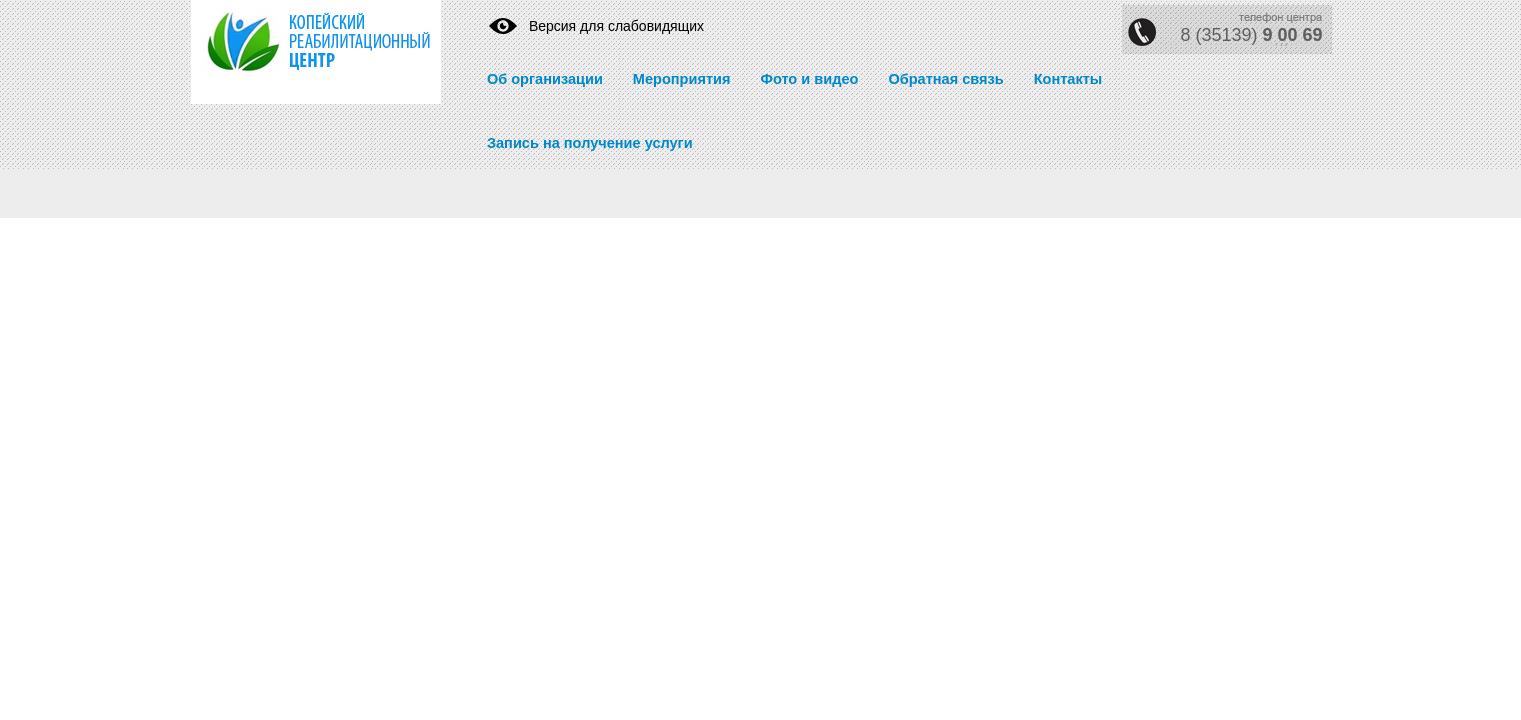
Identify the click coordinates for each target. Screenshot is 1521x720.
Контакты (1068, 79)
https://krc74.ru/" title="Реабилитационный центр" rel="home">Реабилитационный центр (301, 52)
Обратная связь (945, 79)
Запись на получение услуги (590, 143)
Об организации (545, 79)
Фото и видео (809, 79)
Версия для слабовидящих (616, 26)
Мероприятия (682, 79)
